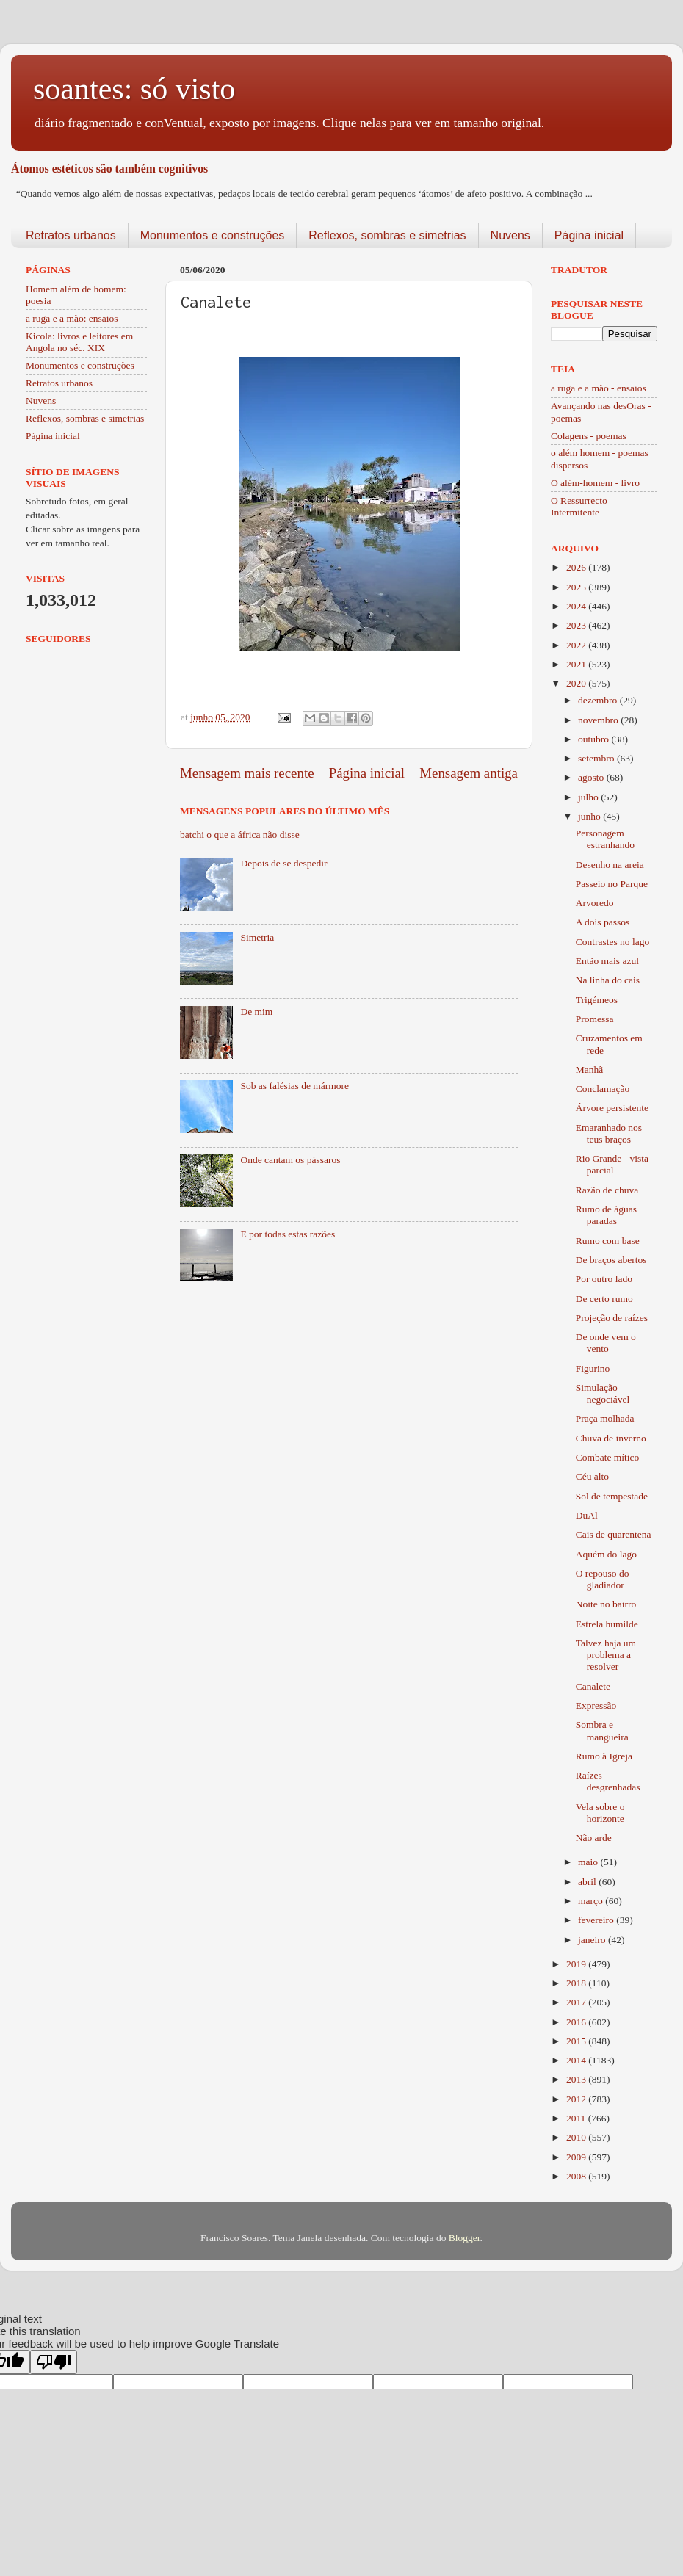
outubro (594, 739)
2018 (577, 1983)
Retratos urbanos (71, 235)
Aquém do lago (606, 1554)
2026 (577, 567)
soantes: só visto (134, 89)
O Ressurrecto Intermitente (579, 506)
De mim (256, 1011)
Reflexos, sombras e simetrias (387, 235)
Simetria (257, 937)
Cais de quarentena (613, 1534)
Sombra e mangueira (602, 1730)
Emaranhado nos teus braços (609, 1133)
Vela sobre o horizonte (600, 1812)
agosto (592, 777)
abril (588, 1881)
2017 (577, 2002)
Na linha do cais (608, 979)
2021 (577, 664)
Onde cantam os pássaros (290, 1159)
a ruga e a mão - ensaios (598, 388)
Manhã (590, 1069)
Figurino (593, 1368)
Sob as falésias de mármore (294, 1085)
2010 (577, 2137)
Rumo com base (608, 1240)
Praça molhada (605, 1418)
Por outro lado (604, 1278)
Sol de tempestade (612, 1496)
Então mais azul (607, 960)
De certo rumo (604, 1298)
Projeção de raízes (612, 1317)
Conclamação (602, 1088)
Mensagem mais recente (247, 773)
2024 (577, 606)
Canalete (593, 1686)
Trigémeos (597, 999)
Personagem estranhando (605, 839)
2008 (577, 2176)
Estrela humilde (607, 1623)
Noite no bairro (606, 1604)
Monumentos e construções (212, 235)
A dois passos (603, 921)
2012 (577, 2099)
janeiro (593, 1939)
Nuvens (510, 235)
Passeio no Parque (612, 883)
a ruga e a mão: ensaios (72, 318)
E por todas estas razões (287, 1234)
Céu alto (592, 1476)
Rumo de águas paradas (606, 1215)
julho (589, 797)
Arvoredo (595, 902)
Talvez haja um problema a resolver (606, 1655)
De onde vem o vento (606, 1342)
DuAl (587, 1515)
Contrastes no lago (613, 941)
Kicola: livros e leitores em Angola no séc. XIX (79, 341)
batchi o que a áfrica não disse (240, 834)
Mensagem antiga (468, 773)
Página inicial (589, 235)
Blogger (464, 2237)
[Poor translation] (53, 2362)
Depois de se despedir (283, 863)
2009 (577, 2157)
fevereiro (597, 1919)
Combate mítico (608, 1457)
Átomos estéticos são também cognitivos (109, 168)
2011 (577, 2118)
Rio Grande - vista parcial (612, 1164)
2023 (577, 625)
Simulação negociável (602, 1393)
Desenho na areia (610, 864)
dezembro (599, 700)
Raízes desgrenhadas (608, 1781)
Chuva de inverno (611, 1438)
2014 (577, 2060)
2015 (577, 2041)
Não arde (594, 1837)
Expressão (596, 1705)
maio (589, 1861)
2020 (577, 683)
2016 (577, 2021)
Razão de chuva (607, 1189)
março (591, 1900)
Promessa (595, 1018)
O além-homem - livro (595, 482)
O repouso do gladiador (602, 1579)
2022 (577, 645)
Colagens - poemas (588, 435)
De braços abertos (611, 1259)
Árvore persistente (612, 1107)
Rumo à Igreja (604, 1756)
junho (590, 816)
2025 (577, 587)
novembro (599, 720)
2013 (577, 2079)
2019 (577, 1963)
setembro (597, 758)
